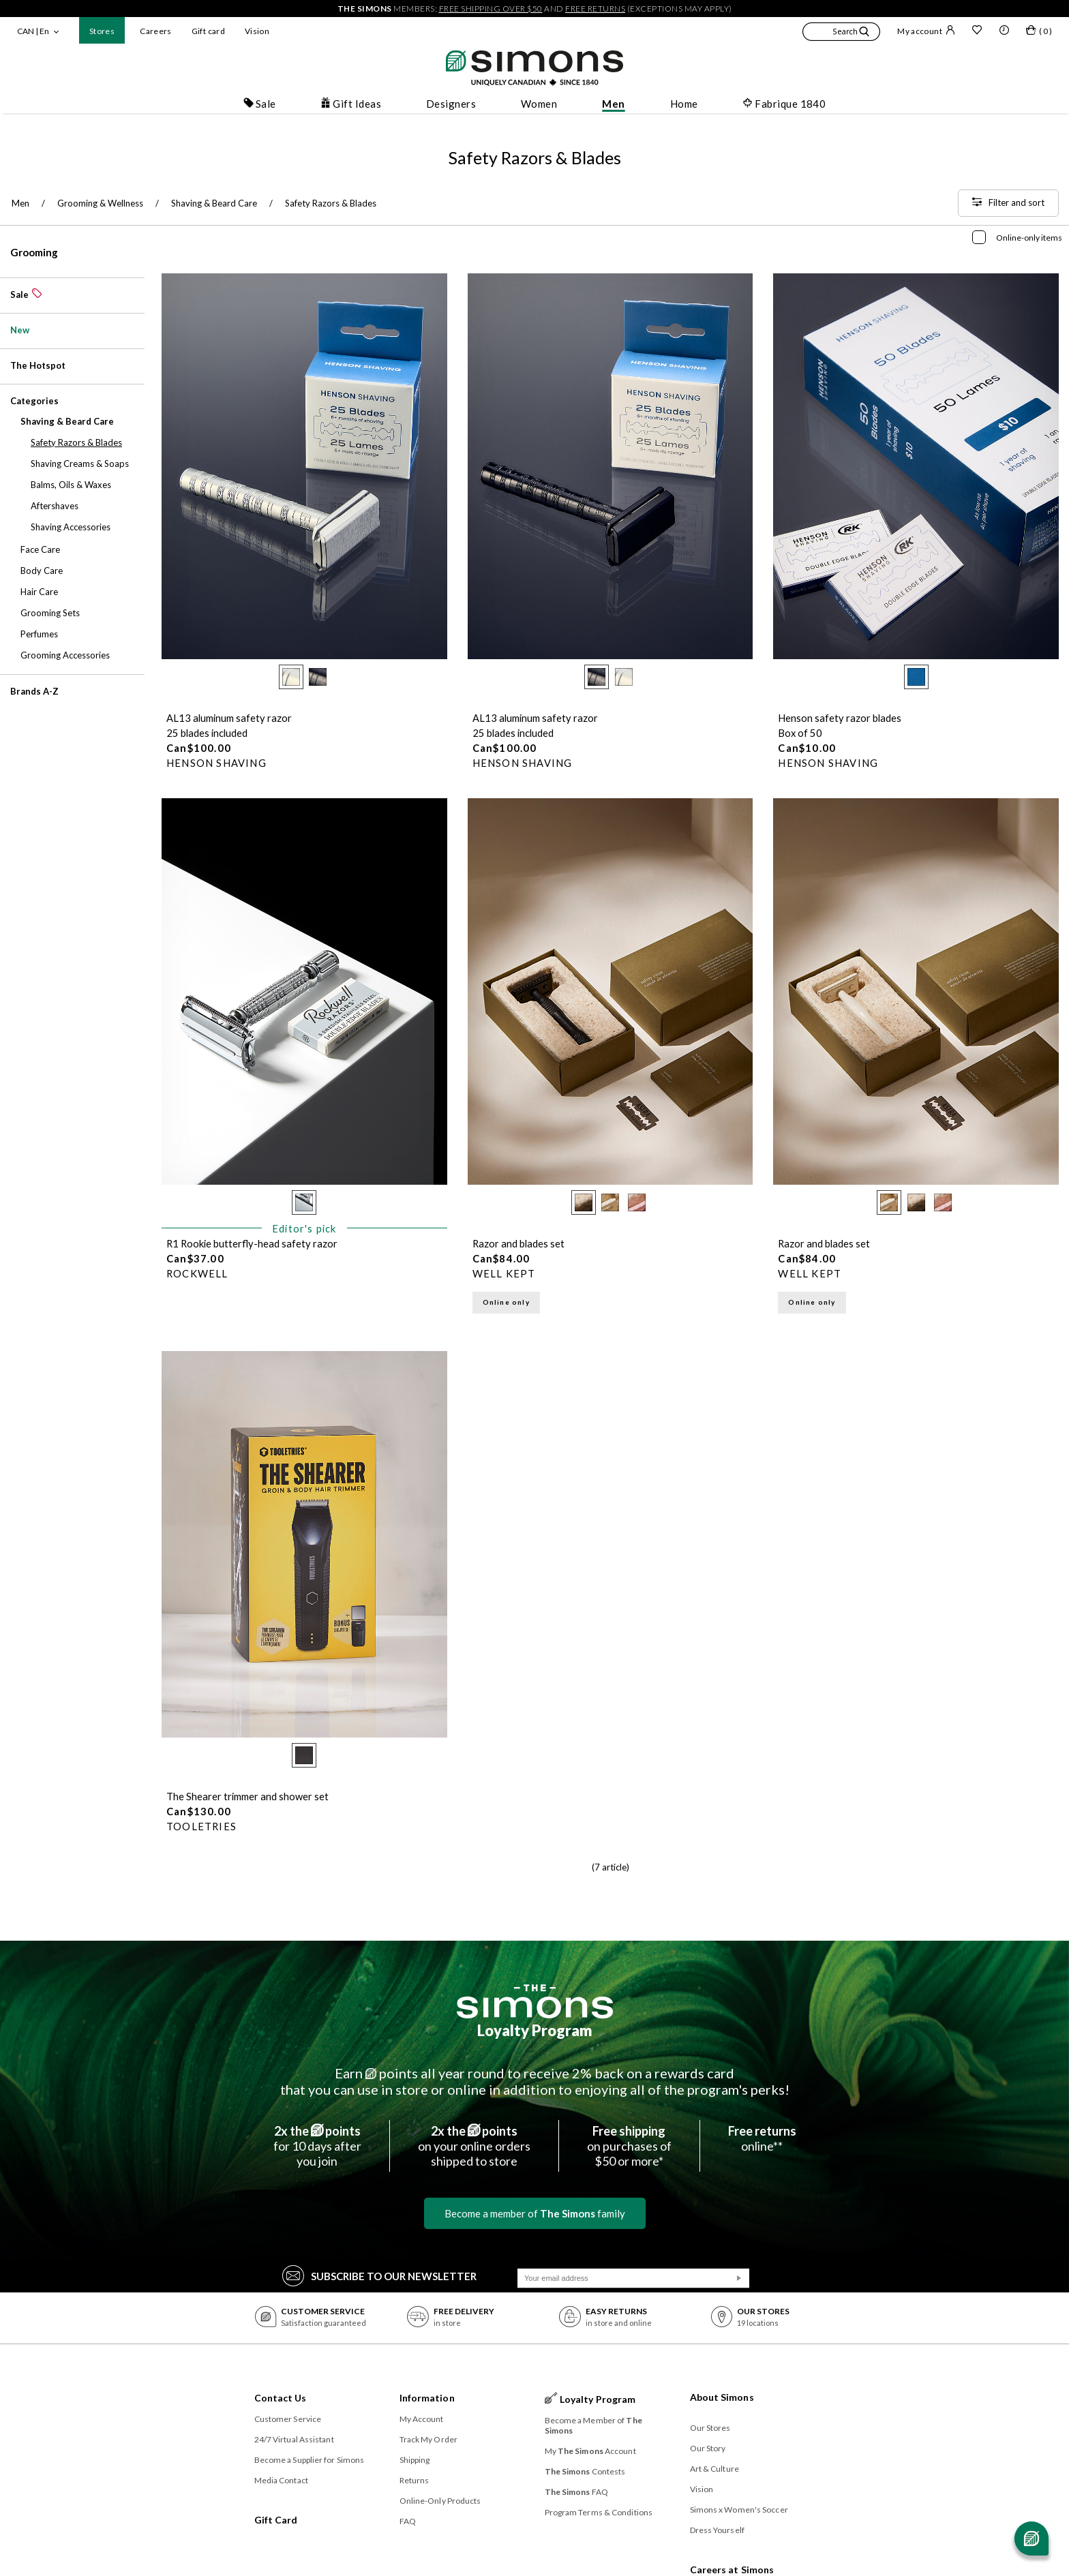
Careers (156, 31)
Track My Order (428, 2439)
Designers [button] (451, 103)
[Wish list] (977, 31)
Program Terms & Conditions (599, 2512)
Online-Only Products (440, 2501)
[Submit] (739, 2278)
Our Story (708, 2448)
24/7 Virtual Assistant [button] (294, 2439)
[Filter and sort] (1008, 203)
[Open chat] (1031, 2538)
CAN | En (33, 31)
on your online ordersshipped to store (474, 2145)
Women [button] (539, 103)
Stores (102, 31)
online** (762, 2138)
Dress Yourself (717, 2530)
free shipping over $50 (491, 8)
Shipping (415, 2460)
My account (926, 30)
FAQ (408, 2521)
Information (427, 2398)
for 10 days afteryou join (317, 2145)
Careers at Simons (732, 2569)
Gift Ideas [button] (350, 103)
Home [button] (684, 103)
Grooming (34, 252)
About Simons (722, 2397)
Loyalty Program (534, 2030)
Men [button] (613, 103)
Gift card (208, 31)
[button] (841, 33)
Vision (257, 31)
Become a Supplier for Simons (309, 2460)
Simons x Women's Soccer (739, 2509)
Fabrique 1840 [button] (784, 103)
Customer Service (288, 2419)
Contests (585, 2471)
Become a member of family (535, 2213)
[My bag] (1039, 32)
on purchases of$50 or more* (629, 2145)
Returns (415, 2480)
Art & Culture (714, 2469)
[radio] (291, 677)
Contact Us (280, 2398)
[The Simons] (535, 2001)
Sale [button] (259, 103)
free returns (595, 8)
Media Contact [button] (281, 2480)
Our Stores (710, 2428)
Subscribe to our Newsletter (379, 2275)
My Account (422, 2419)
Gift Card (276, 2520)
